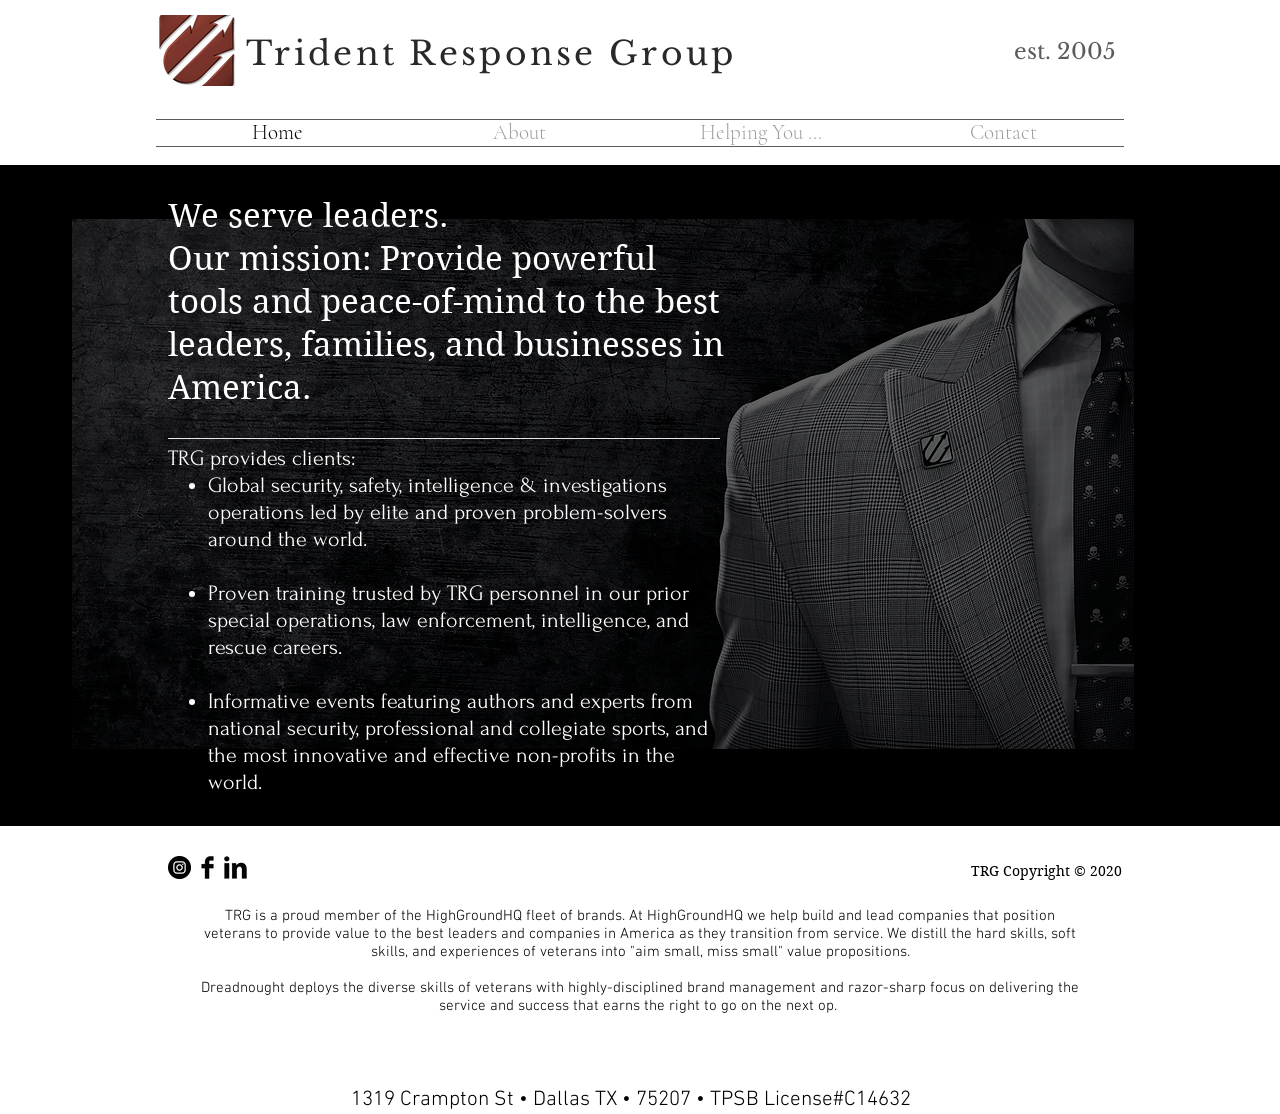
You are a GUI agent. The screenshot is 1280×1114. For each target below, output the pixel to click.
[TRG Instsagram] (179, 867)
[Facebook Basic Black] (207, 867)
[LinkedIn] (235, 867)
